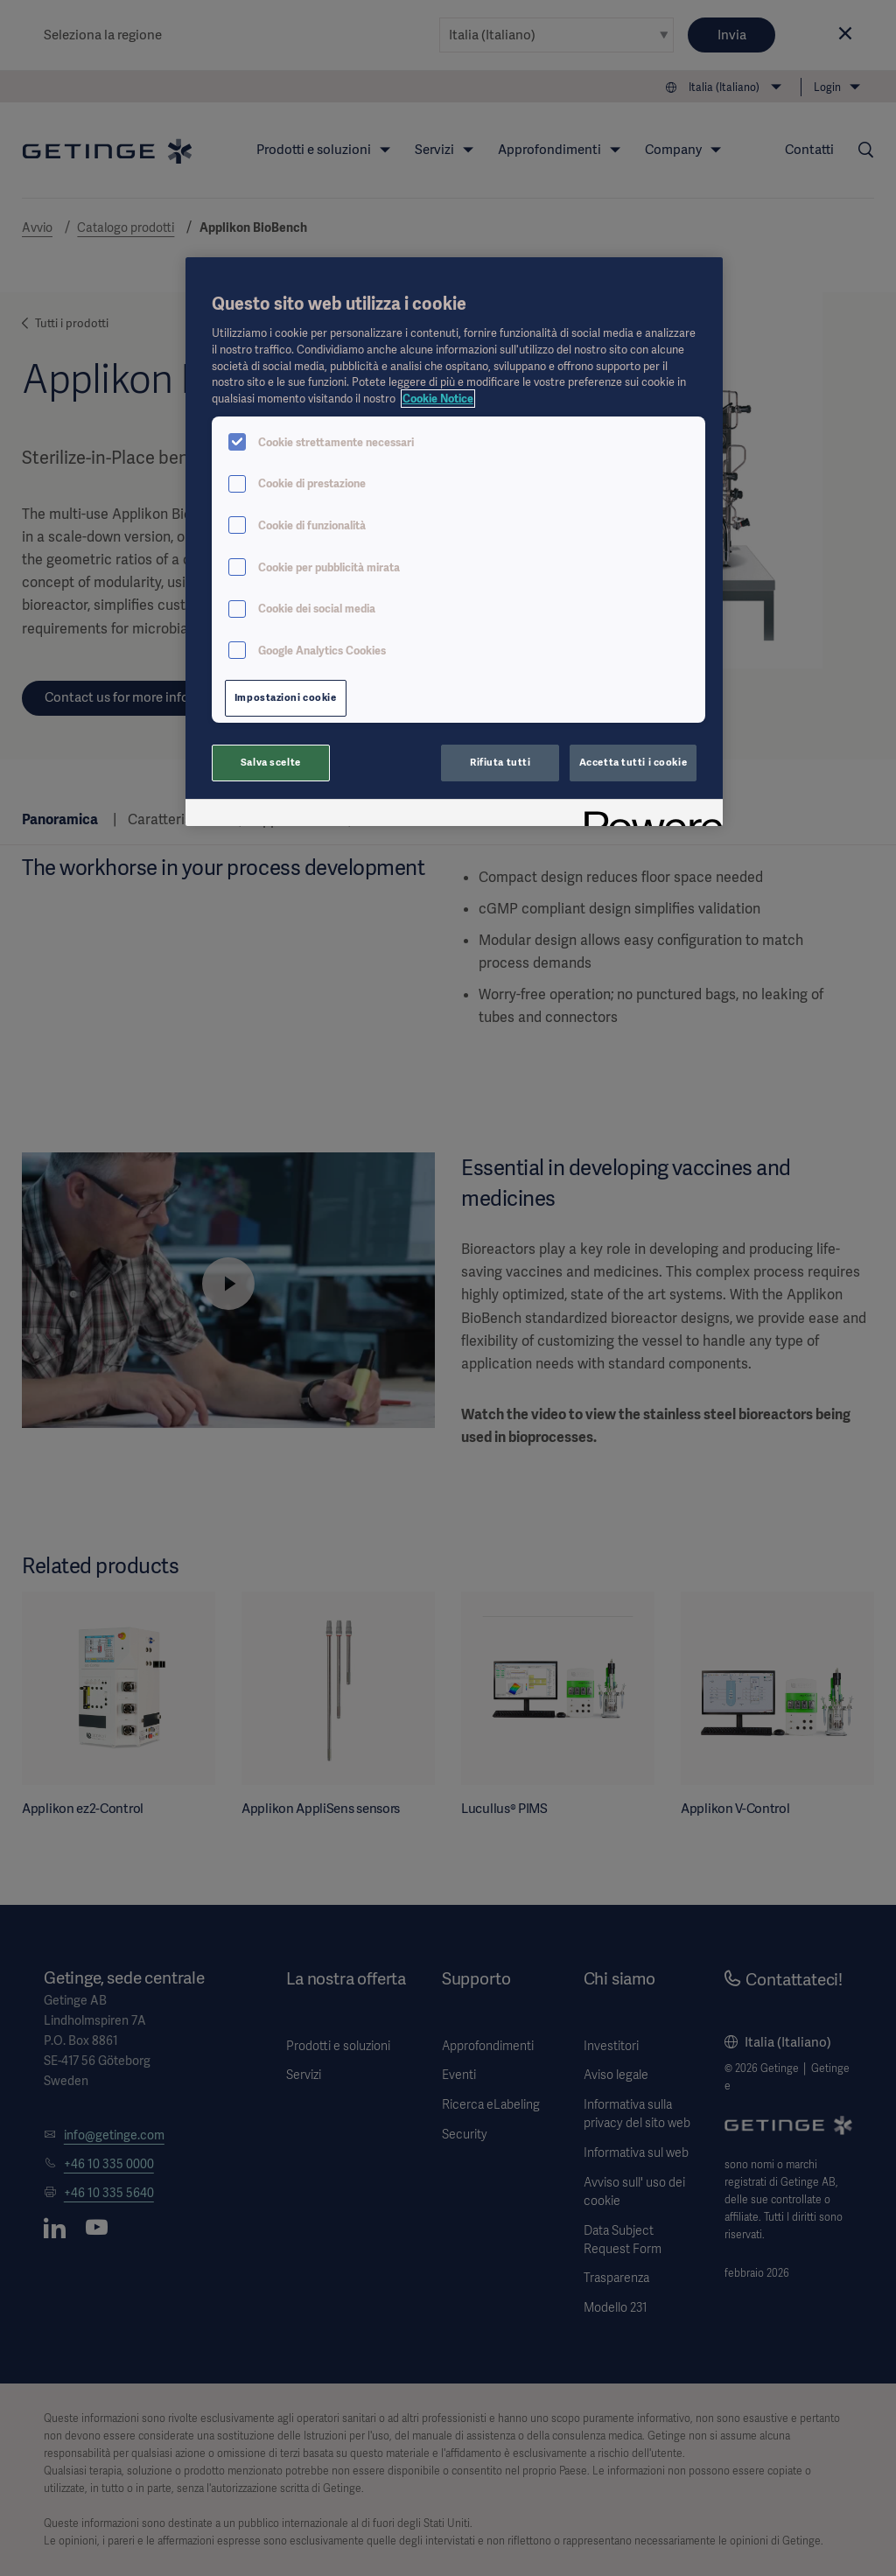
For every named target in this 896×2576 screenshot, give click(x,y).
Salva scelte (271, 762)
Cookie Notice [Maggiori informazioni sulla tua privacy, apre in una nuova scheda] (437, 398)
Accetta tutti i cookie (633, 762)
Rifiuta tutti (500, 762)
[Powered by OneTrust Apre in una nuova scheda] (647, 815)
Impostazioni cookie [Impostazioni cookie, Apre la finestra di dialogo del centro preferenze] (285, 697)
